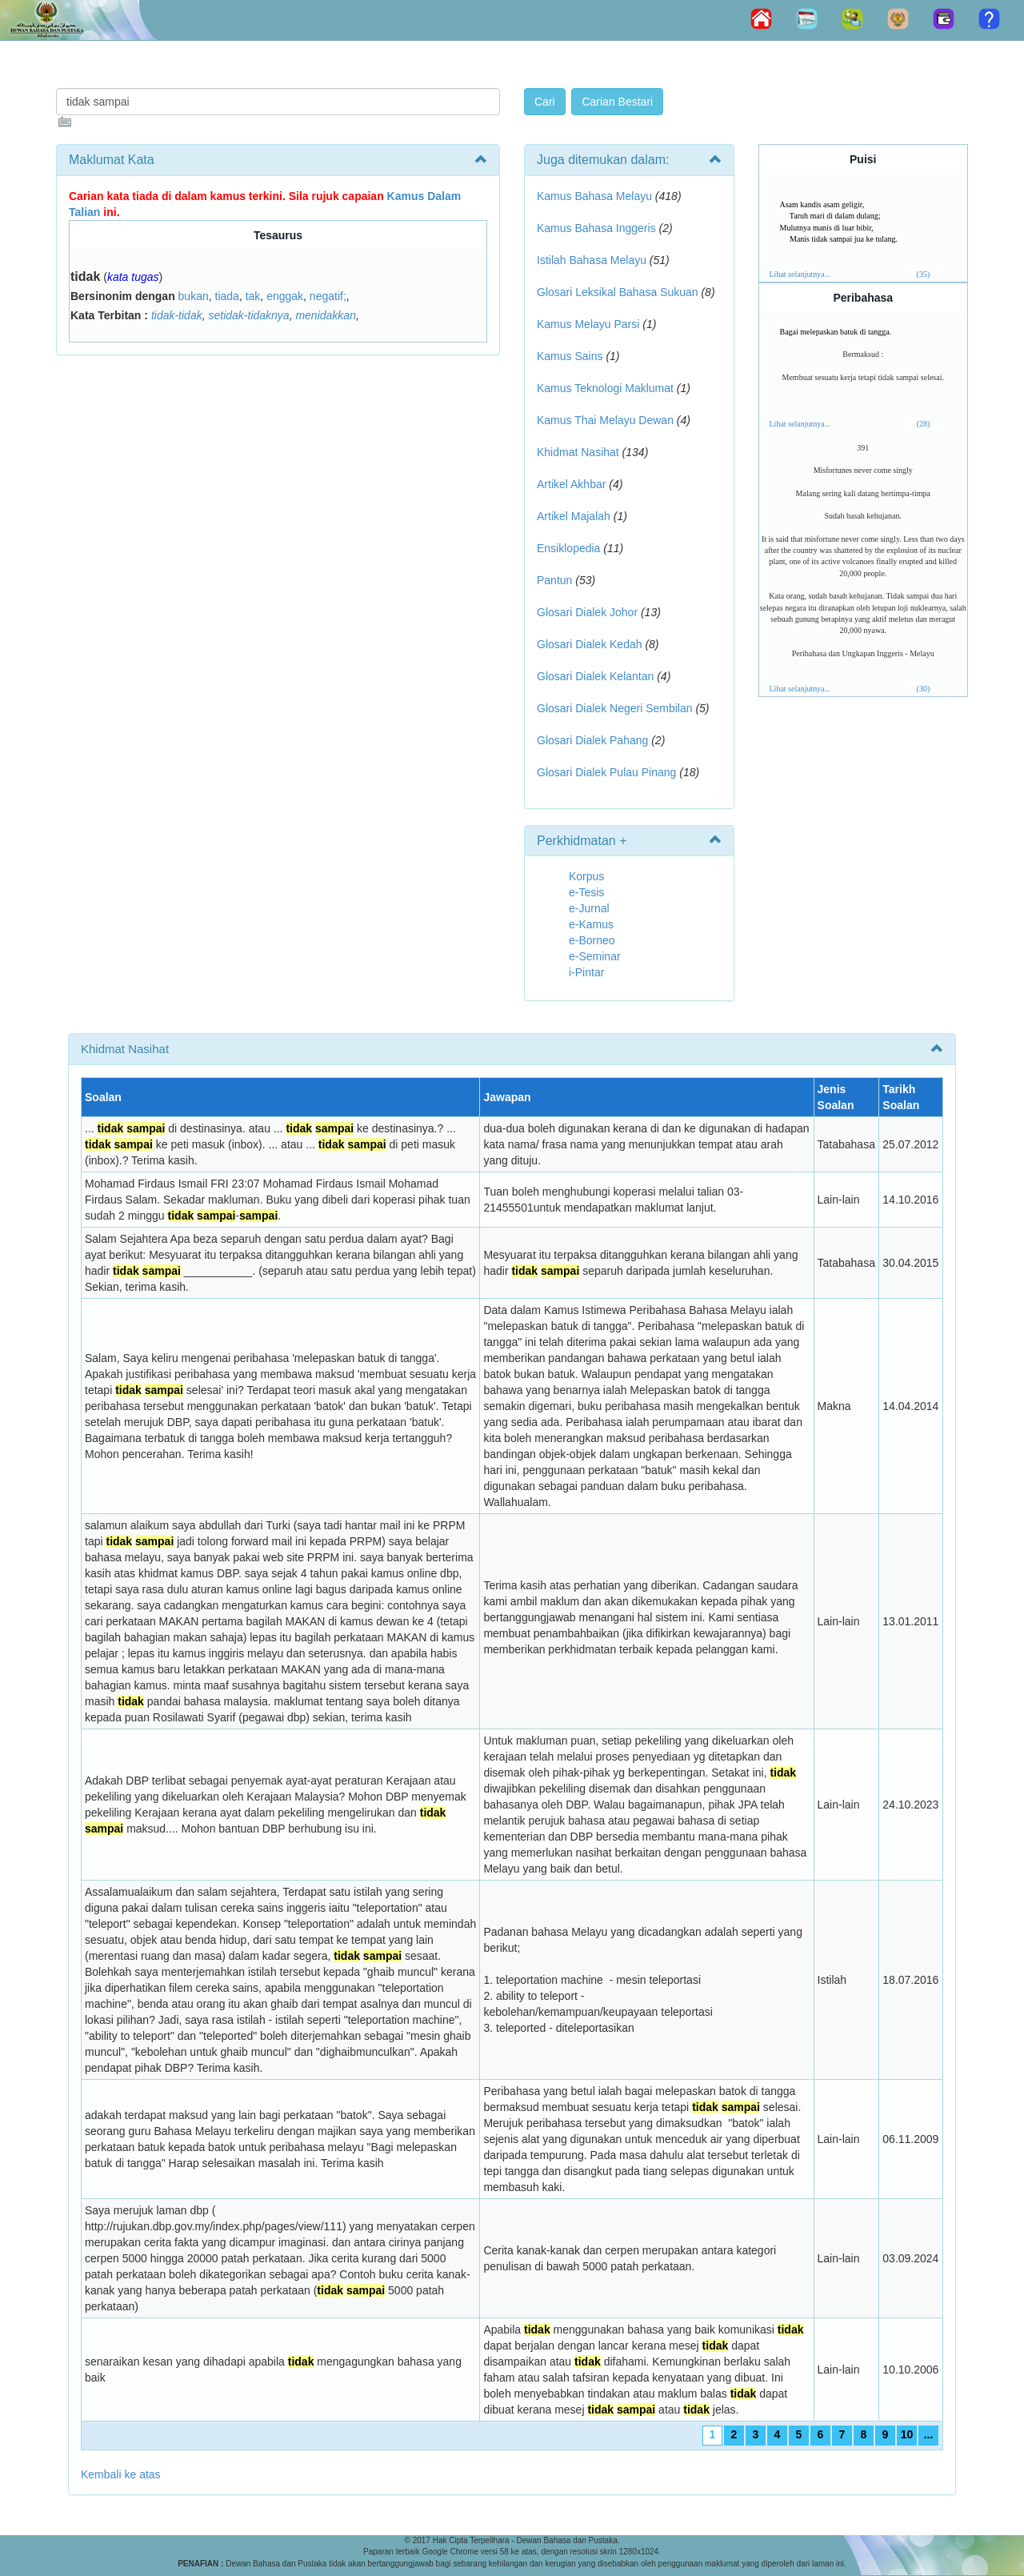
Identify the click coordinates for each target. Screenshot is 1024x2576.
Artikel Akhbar (571, 484)
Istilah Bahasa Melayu (591, 260)
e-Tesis (586, 892)
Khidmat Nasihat (578, 452)
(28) (923, 423)
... (929, 2434)
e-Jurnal (589, 908)
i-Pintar (586, 972)
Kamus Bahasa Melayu (596, 196)
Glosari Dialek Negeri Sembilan (615, 708)
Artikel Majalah (573, 516)
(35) (923, 274)
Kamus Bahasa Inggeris (596, 228)
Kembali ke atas (121, 2474)
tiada (227, 296)
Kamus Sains (569, 356)
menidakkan (325, 315)
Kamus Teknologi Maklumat (605, 388)
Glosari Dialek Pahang (592, 740)
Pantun (554, 580)
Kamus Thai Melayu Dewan (605, 420)
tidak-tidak (176, 315)
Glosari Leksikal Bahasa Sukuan (617, 292)
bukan (193, 296)
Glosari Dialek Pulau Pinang (606, 772)
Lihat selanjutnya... (800, 274)
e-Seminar (595, 956)
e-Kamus (591, 924)
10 (907, 2434)
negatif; (328, 296)
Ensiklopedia (568, 548)
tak (253, 296)
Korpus (586, 876)
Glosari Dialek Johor (587, 612)
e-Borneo (592, 940)
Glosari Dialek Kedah (589, 644)
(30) (923, 688)
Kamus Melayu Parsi (588, 324)
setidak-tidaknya (248, 315)
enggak (284, 296)
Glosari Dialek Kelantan (595, 676)
